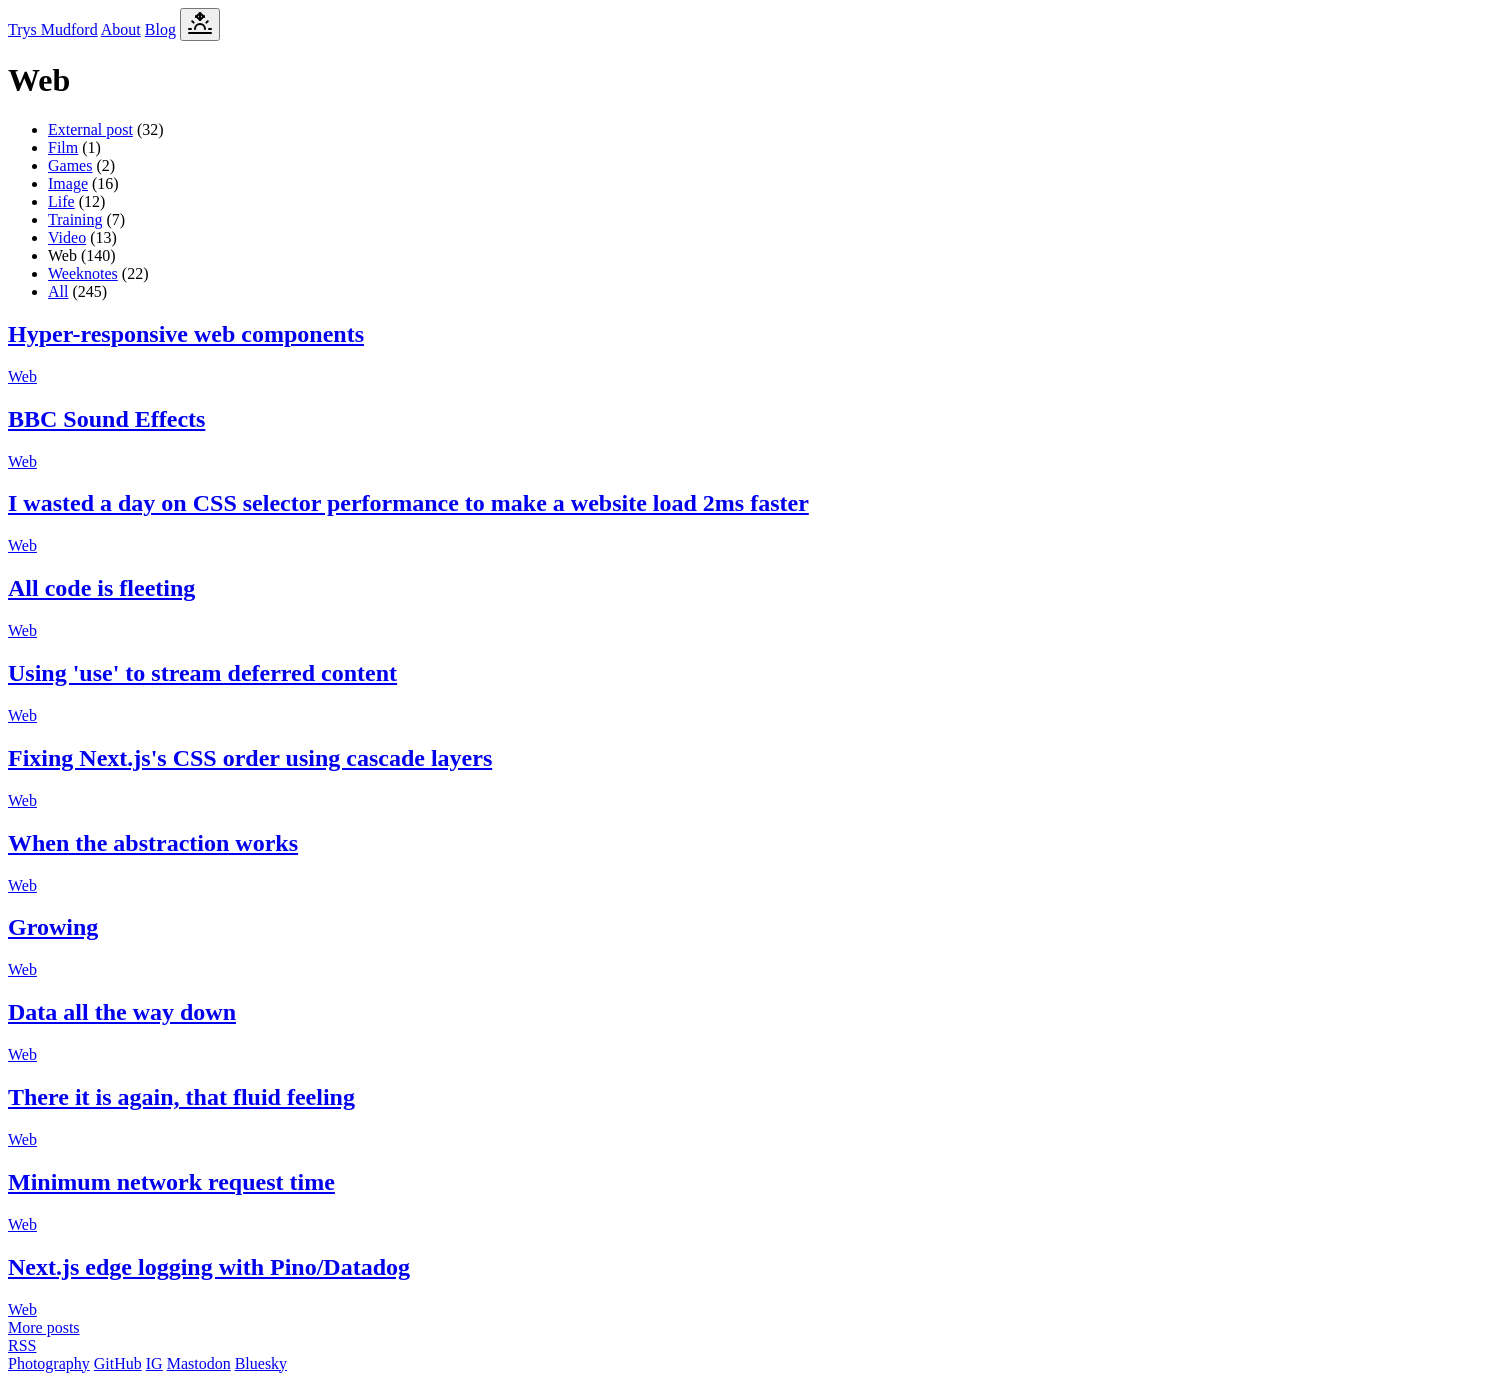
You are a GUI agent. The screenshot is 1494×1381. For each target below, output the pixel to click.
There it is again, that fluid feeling (181, 1097)
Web (22, 376)
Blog (160, 29)
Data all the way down (122, 1012)
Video (67, 237)
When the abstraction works (153, 843)
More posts (44, 1327)
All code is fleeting (101, 588)
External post (90, 129)
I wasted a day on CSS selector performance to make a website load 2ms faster (408, 503)
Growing (53, 927)
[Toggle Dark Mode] (200, 24)
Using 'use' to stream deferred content (202, 673)
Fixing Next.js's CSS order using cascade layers (250, 758)
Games (70, 165)
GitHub (118, 1363)
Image (68, 183)
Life (61, 201)
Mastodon (199, 1363)
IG (154, 1363)
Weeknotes (83, 273)
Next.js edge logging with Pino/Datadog (209, 1267)
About (121, 29)
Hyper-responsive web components (186, 334)
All (58, 291)
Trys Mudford (53, 29)
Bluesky (261, 1363)
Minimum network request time (171, 1182)
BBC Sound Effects (106, 419)
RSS (22, 1345)
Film (63, 147)
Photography (49, 1363)
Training (75, 219)
